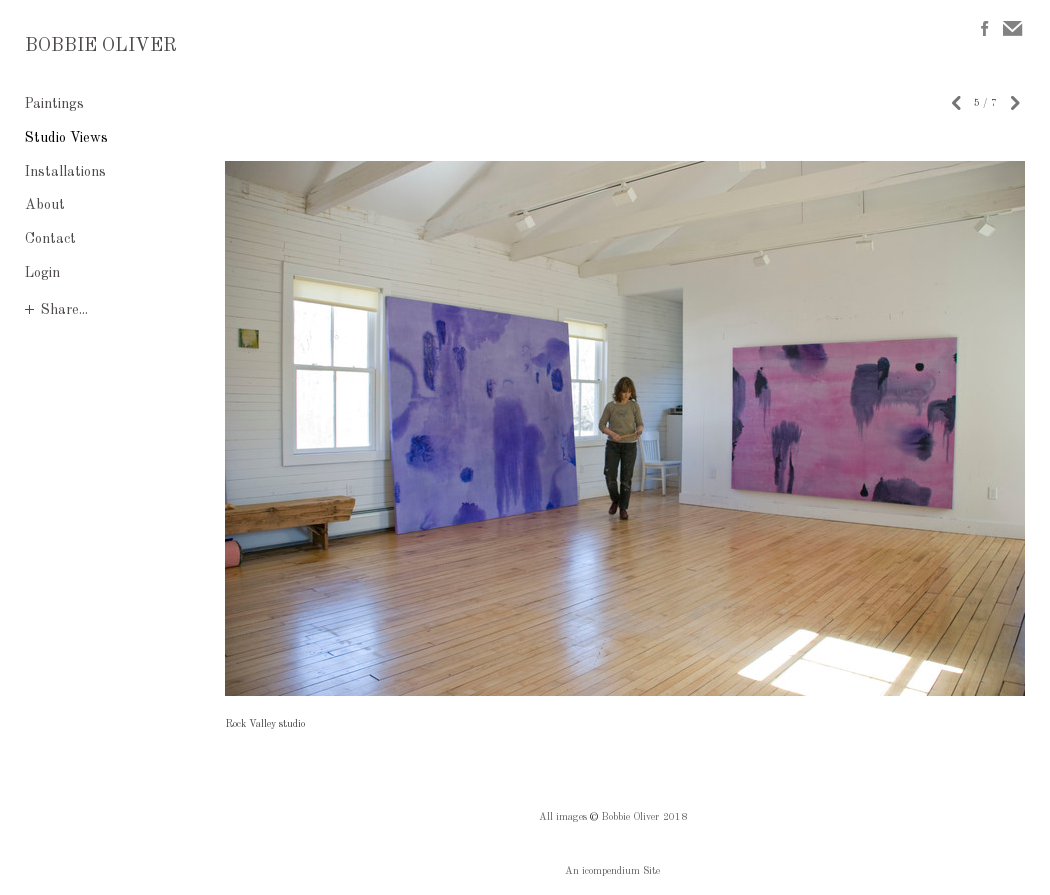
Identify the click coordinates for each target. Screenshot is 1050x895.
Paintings (54, 104)
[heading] (75, 47)
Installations (65, 172)
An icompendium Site (612, 871)
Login (42, 273)
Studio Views (66, 138)
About (45, 205)
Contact (50, 239)
